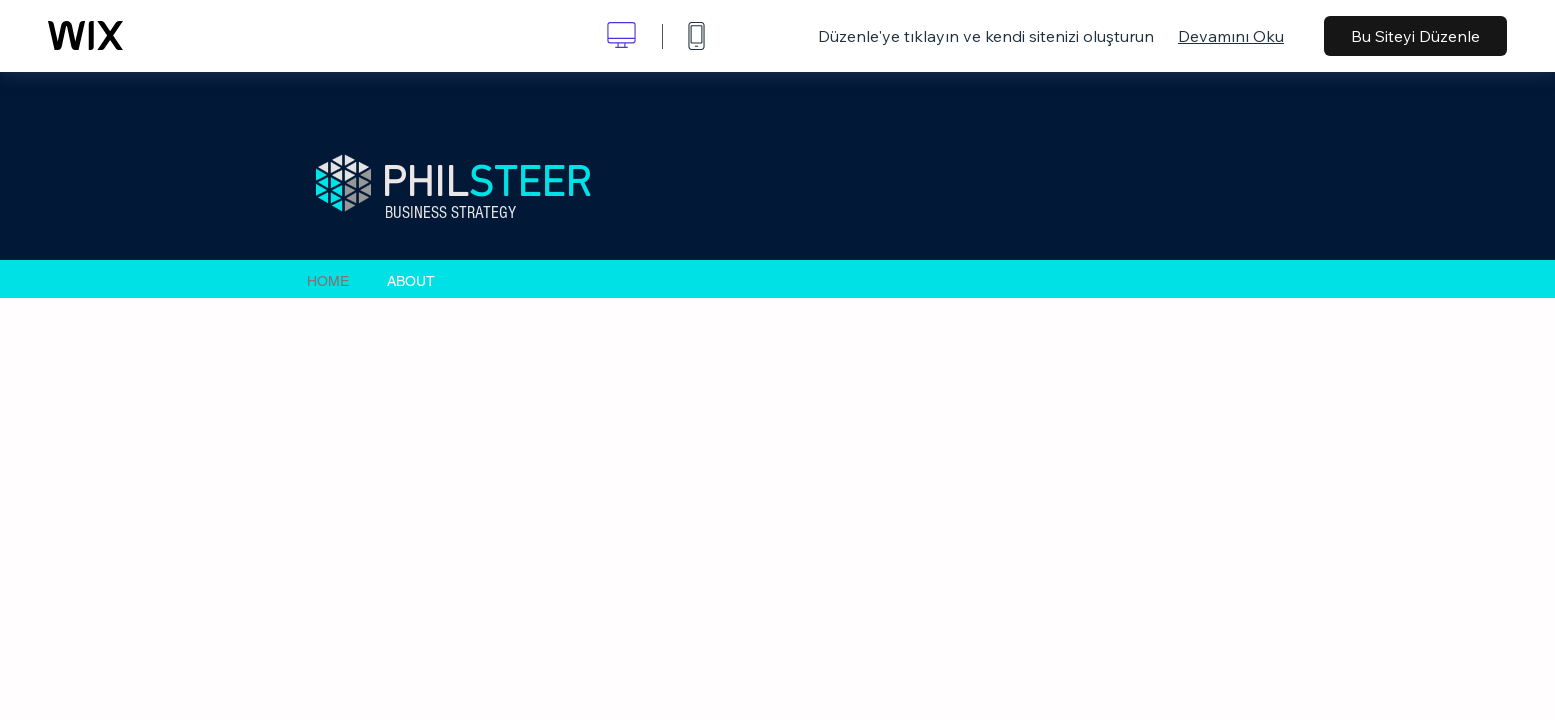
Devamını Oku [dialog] (1231, 36)
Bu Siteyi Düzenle (1415, 36)
